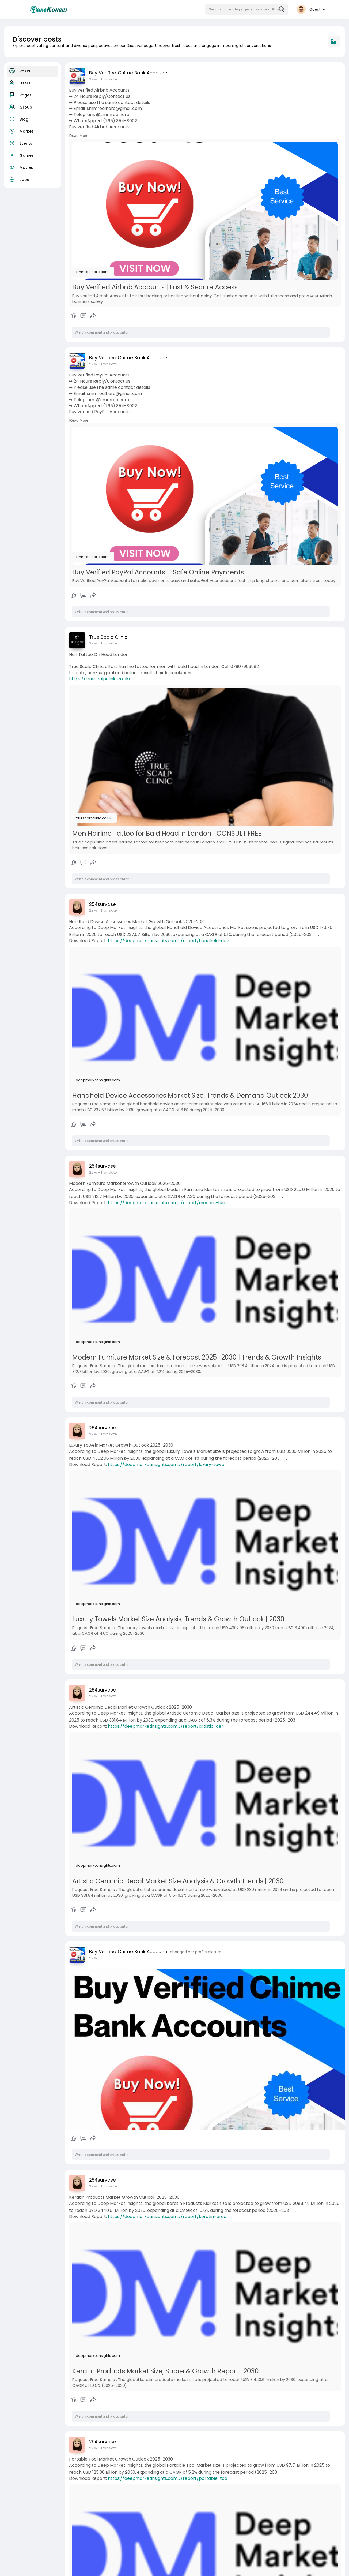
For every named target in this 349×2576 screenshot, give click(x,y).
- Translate (107, 79)
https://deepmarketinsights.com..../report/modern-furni (167, 1203)
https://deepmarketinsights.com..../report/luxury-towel (166, 1464)
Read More (78, 135)
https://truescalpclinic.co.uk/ (100, 679)
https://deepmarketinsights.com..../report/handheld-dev (168, 941)
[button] (246, 9)
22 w (93, 79)
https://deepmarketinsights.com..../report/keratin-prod (167, 2216)
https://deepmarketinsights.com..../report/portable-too (167, 2478)
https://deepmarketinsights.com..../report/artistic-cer (165, 1726)
